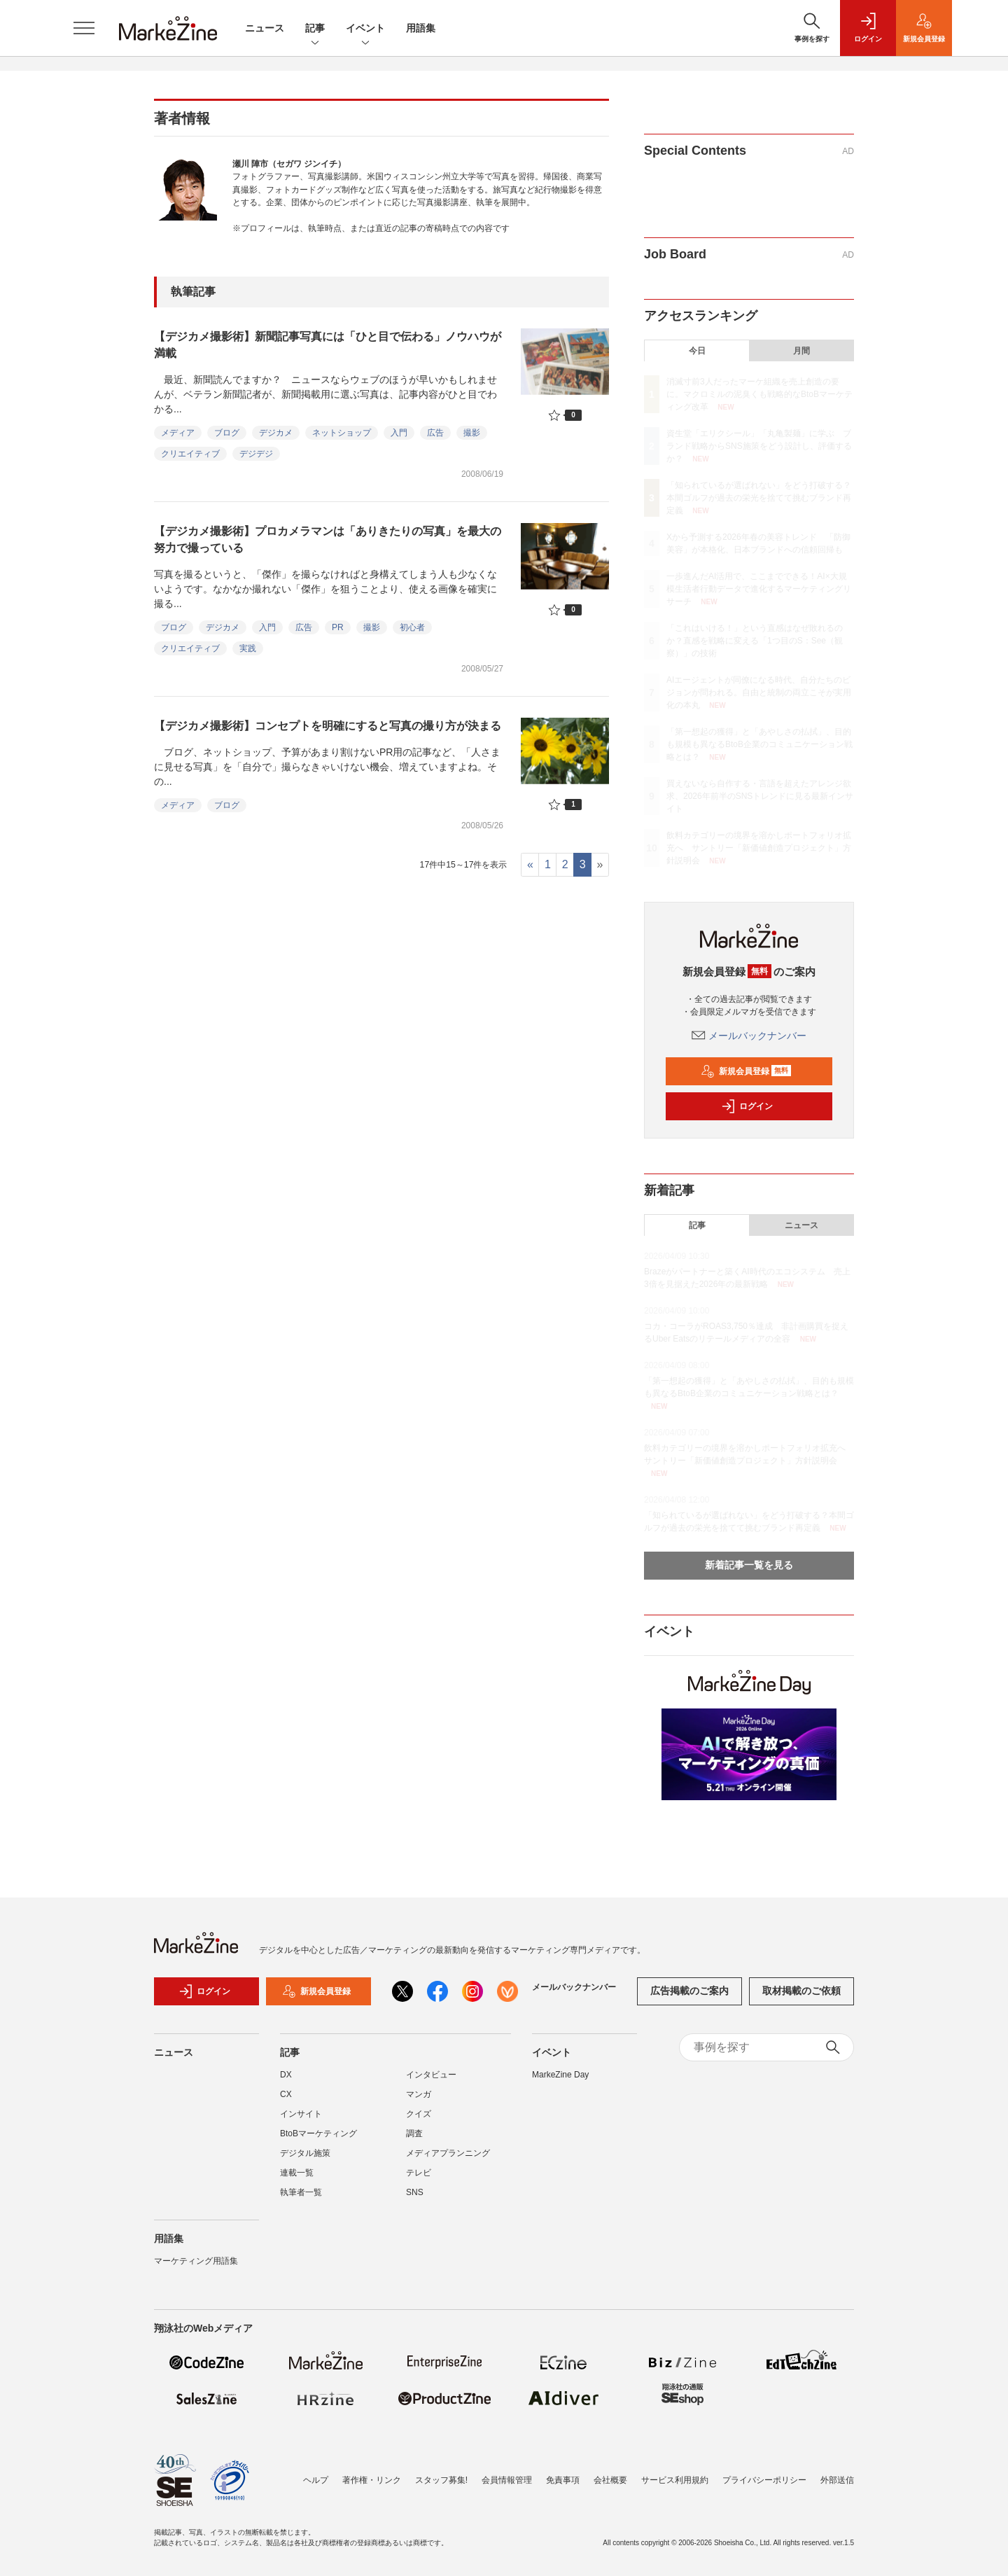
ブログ (226, 433)
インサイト (301, 2114)
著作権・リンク (371, 2480)
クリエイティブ (190, 454)
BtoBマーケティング (318, 2133)
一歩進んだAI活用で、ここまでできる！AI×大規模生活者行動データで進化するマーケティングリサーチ (758, 588)
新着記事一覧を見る (749, 1565)
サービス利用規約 (674, 2480)
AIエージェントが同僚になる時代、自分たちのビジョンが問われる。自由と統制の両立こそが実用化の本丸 (758, 692)
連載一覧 (297, 2173)
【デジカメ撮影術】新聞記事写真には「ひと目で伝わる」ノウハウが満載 (327, 344)
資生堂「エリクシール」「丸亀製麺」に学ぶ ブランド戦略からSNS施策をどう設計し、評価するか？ (759, 446)
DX (286, 2075)
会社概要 (610, 2480)
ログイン (747, 1106)
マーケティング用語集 (196, 2261)
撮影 (471, 433)
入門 (399, 433)
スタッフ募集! (441, 2480)
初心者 (412, 627)
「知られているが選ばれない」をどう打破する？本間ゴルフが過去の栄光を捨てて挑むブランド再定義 (758, 497)
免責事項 (563, 2480)
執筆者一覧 (301, 2192)
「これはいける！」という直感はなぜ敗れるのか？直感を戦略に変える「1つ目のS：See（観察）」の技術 (754, 640)
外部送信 (837, 2480)
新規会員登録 (746, 1071)
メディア (178, 433)
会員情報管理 (507, 2480)
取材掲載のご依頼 (801, 1990)
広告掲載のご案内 (689, 1990)
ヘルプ (315, 2480)
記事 (315, 29)
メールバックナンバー (749, 1035)
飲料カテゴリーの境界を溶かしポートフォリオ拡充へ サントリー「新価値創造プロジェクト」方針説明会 (758, 847)
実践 (247, 648)
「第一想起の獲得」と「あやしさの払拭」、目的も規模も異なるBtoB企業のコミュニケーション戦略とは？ (759, 744)
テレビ (418, 2173)
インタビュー (431, 2075)
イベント (365, 29)
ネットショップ (341, 433)
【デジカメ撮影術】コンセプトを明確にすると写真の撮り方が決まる (327, 726)
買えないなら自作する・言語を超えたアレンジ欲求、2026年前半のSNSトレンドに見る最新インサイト (759, 796)
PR (338, 627)
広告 (435, 433)
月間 (801, 351)
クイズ (418, 2114)
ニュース (264, 28)
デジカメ (276, 433)
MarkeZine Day (560, 2075)
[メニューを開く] (84, 28)
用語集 (420, 28)
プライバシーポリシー (764, 2480)
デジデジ (256, 454)
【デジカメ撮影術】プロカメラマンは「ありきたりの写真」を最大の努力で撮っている (327, 539)
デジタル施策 (305, 2153)
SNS (415, 2192)
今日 (697, 351)
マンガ (418, 2094)
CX (286, 2094)
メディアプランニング (448, 2153)
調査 (414, 2133)
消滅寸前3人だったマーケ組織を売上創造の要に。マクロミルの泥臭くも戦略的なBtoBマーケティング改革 (759, 394)
